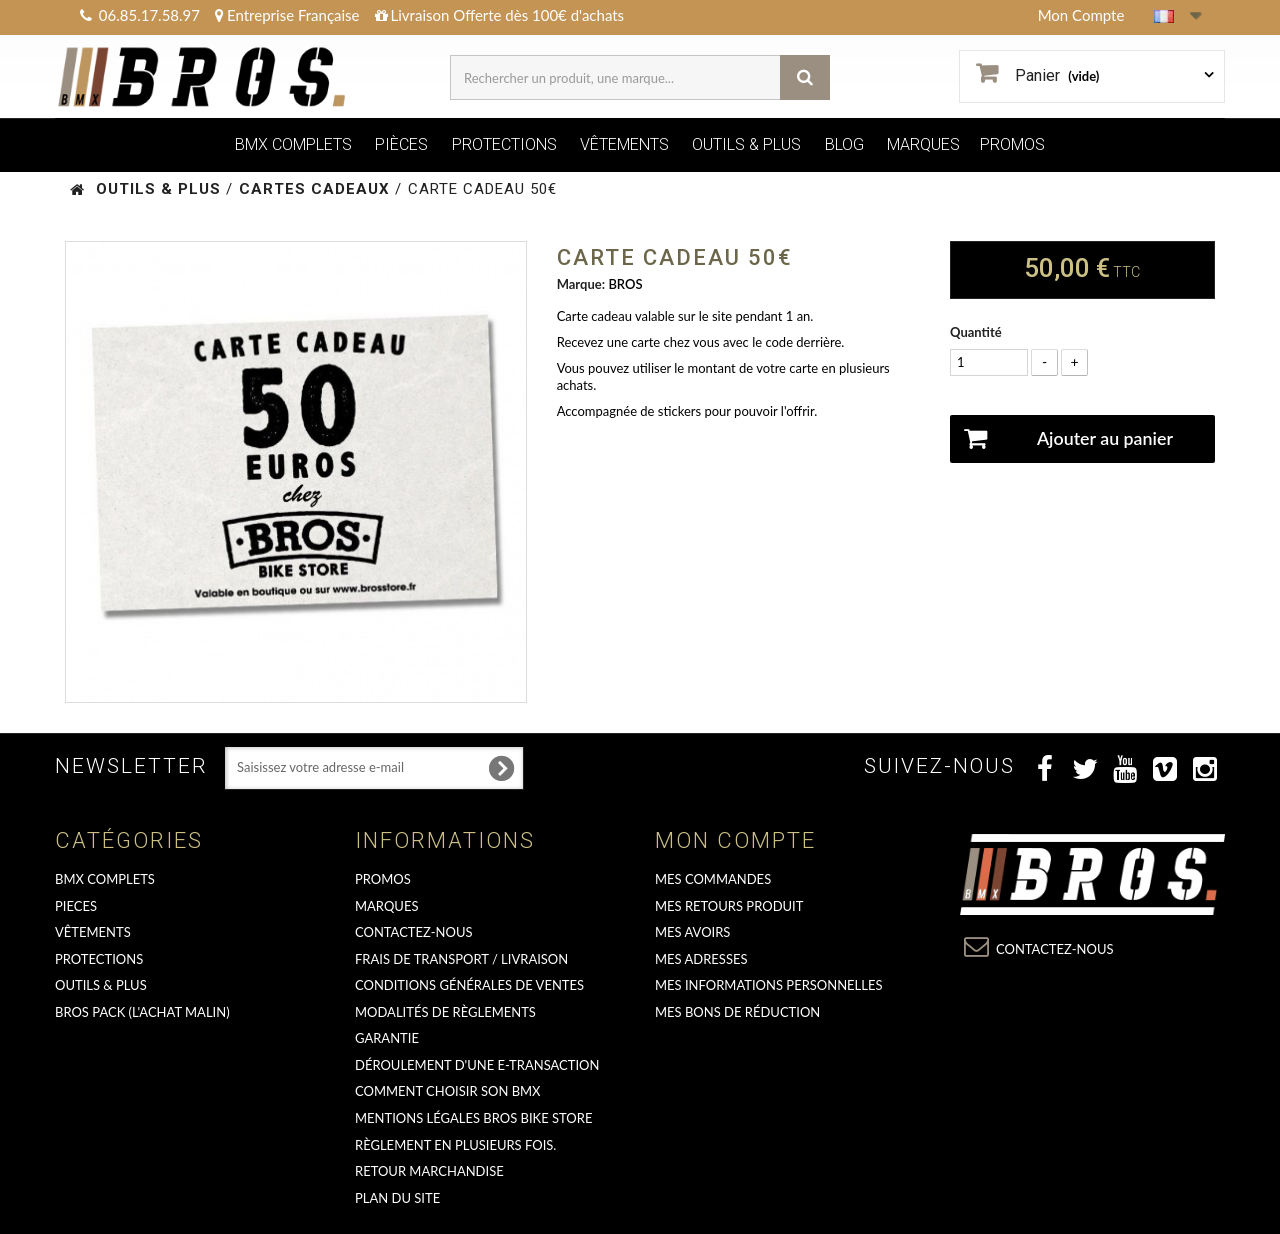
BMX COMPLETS (293, 144)
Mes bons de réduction (737, 1012)
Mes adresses (701, 959)
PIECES (76, 906)
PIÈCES (401, 144)
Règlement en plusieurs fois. (455, 1145)
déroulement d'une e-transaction (477, 1065)
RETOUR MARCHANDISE (429, 1171)
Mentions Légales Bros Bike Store (473, 1118)
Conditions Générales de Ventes (469, 985)
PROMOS (1012, 144)
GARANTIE (387, 1038)
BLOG (844, 144)
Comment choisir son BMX (448, 1091)
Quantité (976, 332)
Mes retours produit (729, 906)
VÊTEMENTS (624, 144)
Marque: (581, 284)
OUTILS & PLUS (746, 144)
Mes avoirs (692, 932)
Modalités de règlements (445, 1012)
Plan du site (397, 1198)
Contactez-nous (414, 932)
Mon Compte (1081, 15)
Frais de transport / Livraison (461, 959)
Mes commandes (713, 879)
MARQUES (923, 144)
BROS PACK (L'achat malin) (142, 1012)
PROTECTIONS (504, 144)
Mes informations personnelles (769, 985)
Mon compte (735, 840)
